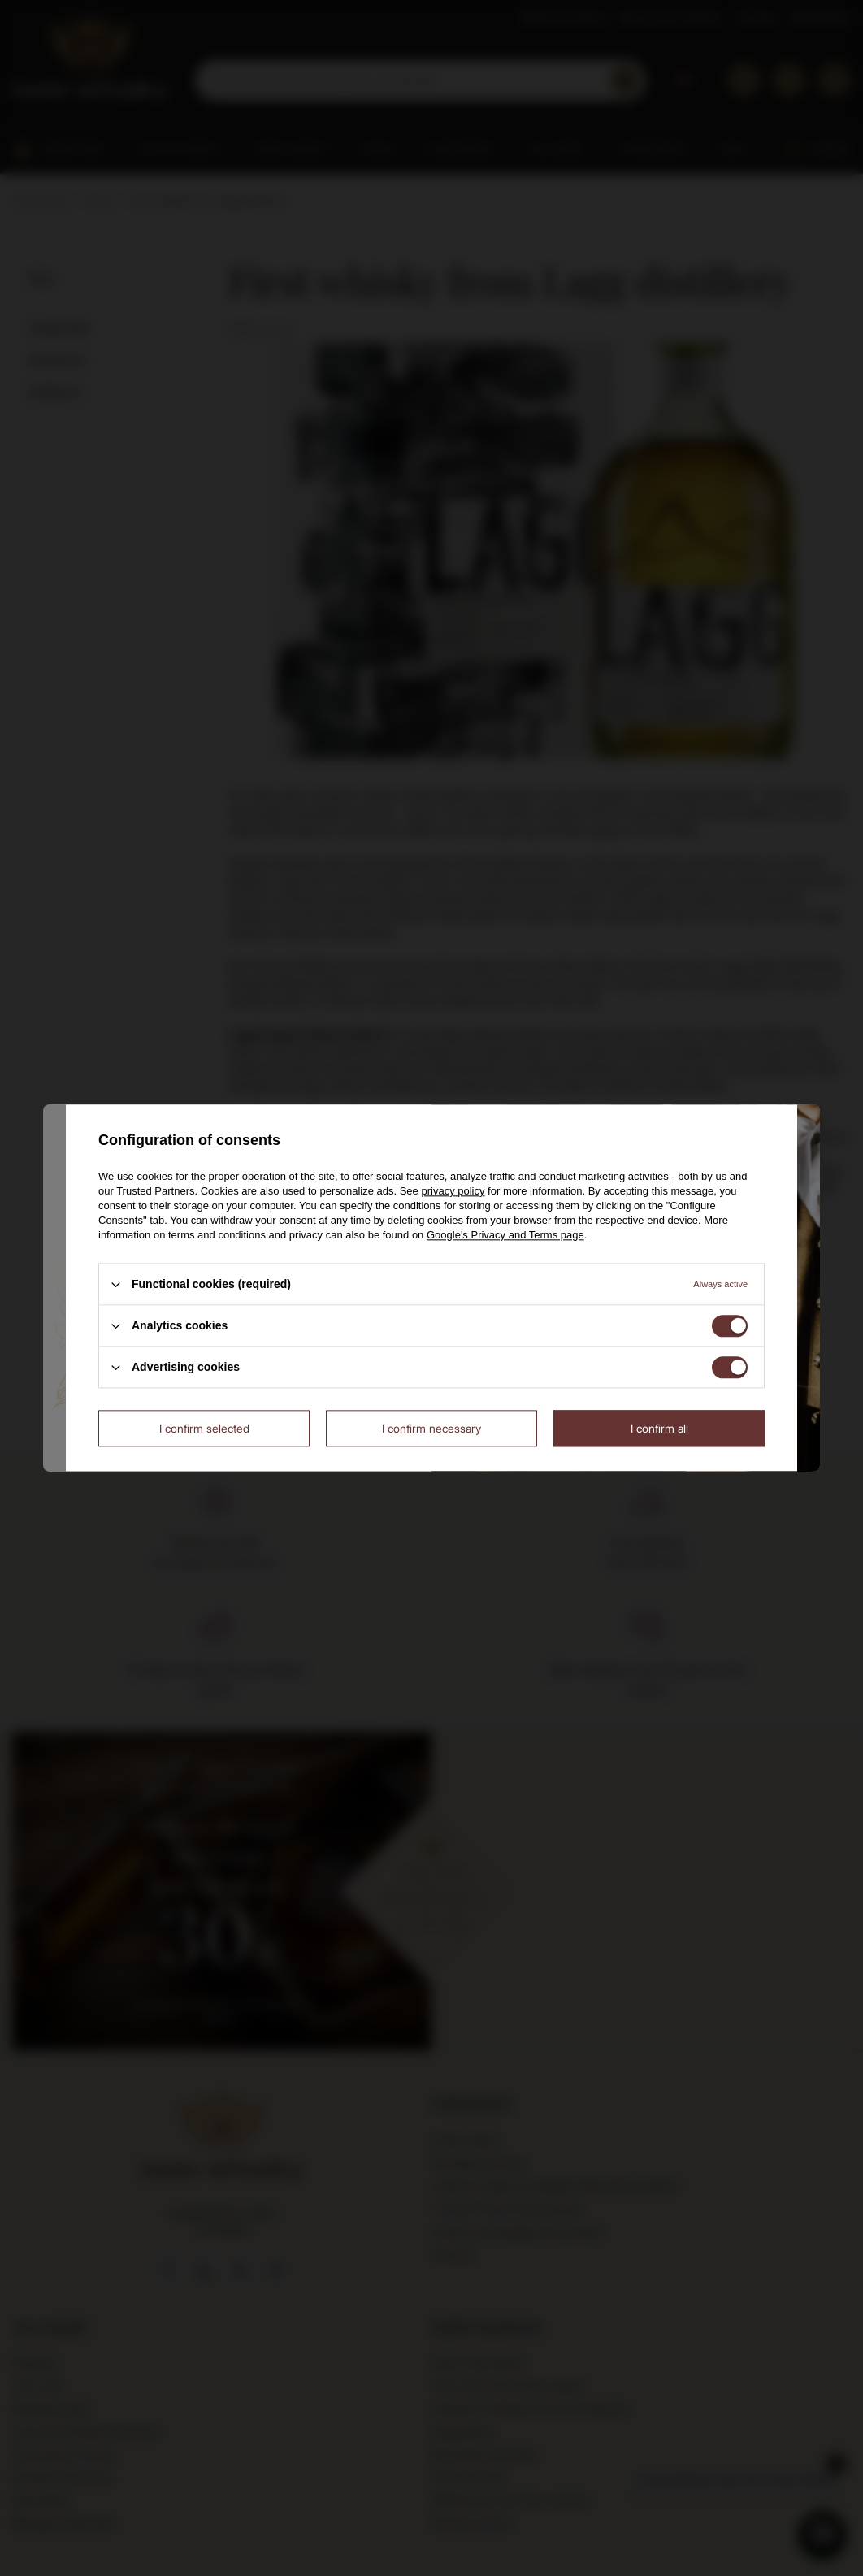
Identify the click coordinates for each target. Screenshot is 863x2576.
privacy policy (452, 1191)
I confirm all (659, 1428)
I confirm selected (204, 1428)
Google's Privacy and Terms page (505, 1235)
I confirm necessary (431, 1428)
